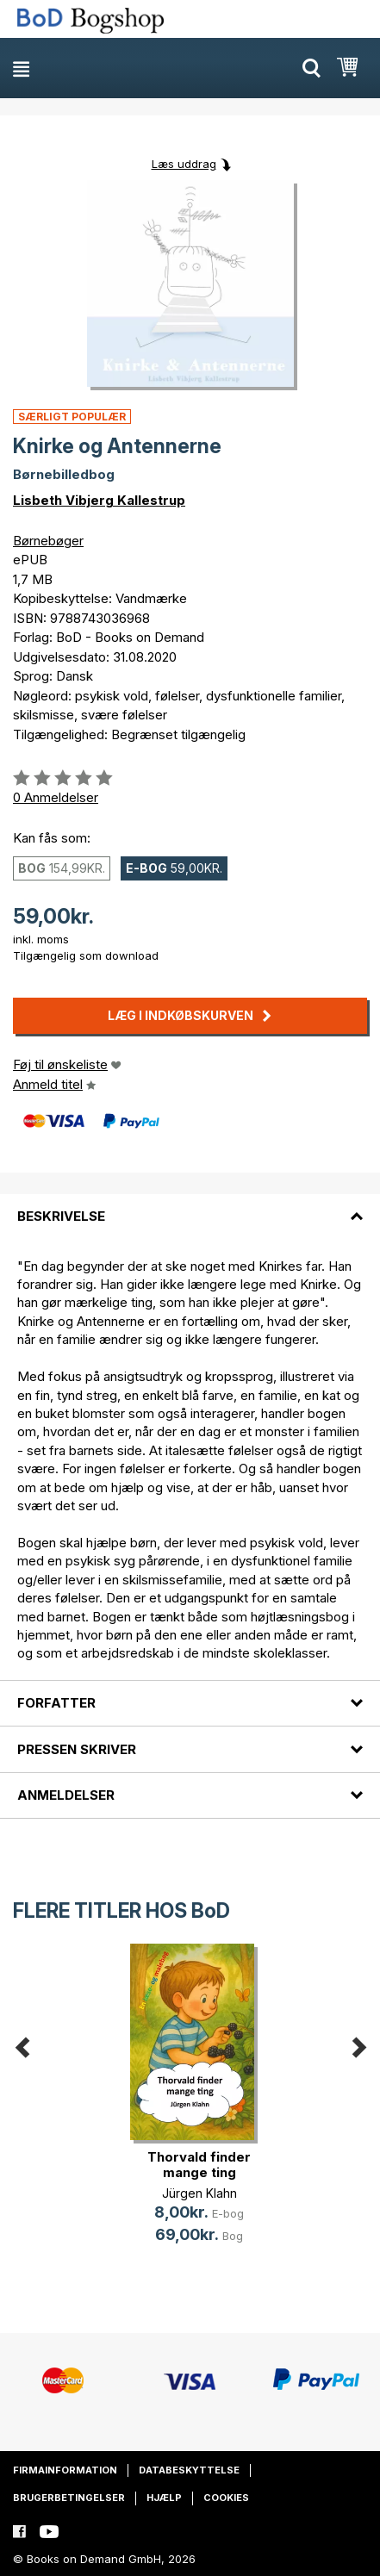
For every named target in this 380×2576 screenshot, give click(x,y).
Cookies (226, 2498)
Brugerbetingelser (69, 2498)
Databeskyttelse (189, 2470)
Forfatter (56, 1703)
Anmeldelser (66, 1795)
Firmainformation (65, 2470)
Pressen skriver (76, 1749)
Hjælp (164, 2498)
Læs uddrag (184, 164)
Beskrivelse (61, 1216)
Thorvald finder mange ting (199, 2165)
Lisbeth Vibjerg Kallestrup (99, 500)
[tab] (190, 1206)
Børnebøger (48, 540)
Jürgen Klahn (199, 2193)
